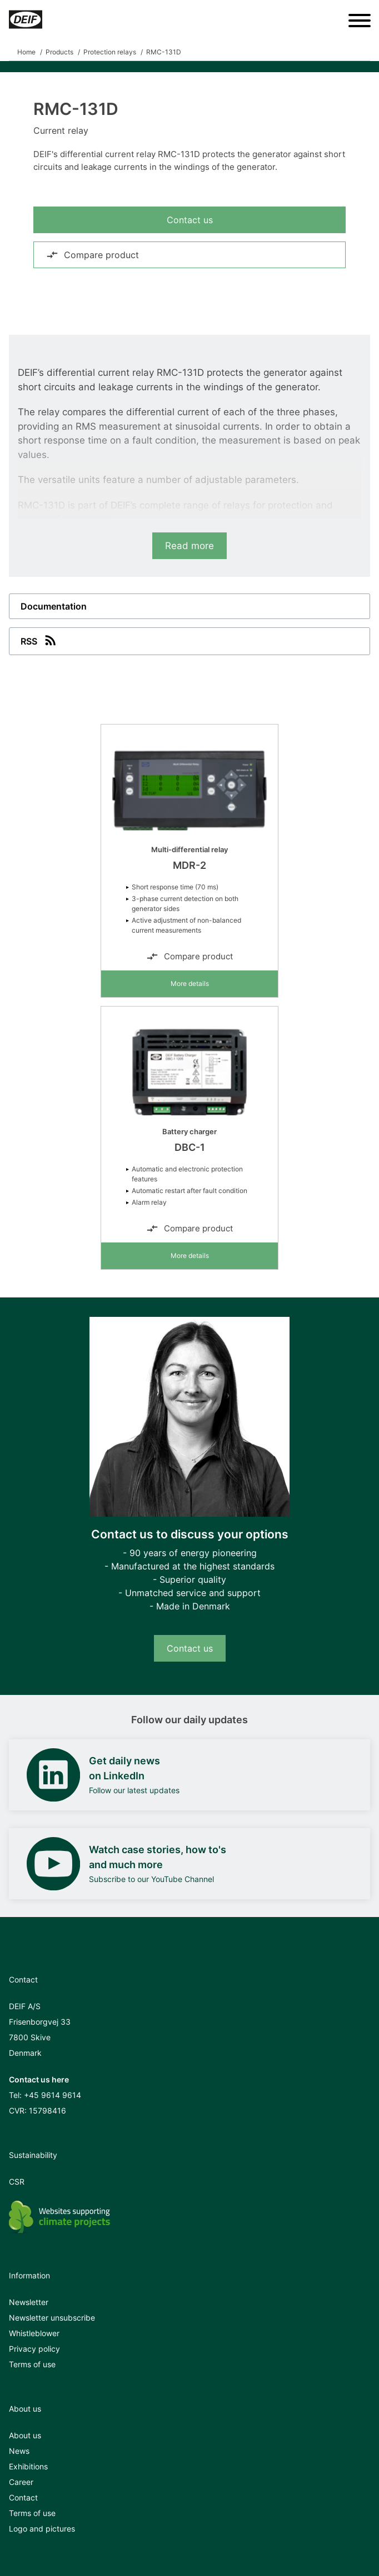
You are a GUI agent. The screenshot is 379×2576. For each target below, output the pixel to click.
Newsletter (28, 2302)
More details (190, 983)
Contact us (190, 219)
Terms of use (32, 2364)
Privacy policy (34, 2348)
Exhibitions (28, 2466)
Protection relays (109, 52)
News (19, 2451)
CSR (16, 2181)
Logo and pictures (42, 2528)
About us (25, 2435)
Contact (23, 2497)
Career (21, 2482)
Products (59, 52)
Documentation (54, 606)
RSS (39, 640)
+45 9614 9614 (52, 2095)
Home (26, 52)
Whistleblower (34, 2333)
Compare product (92, 255)
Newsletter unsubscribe (52, 2317)
